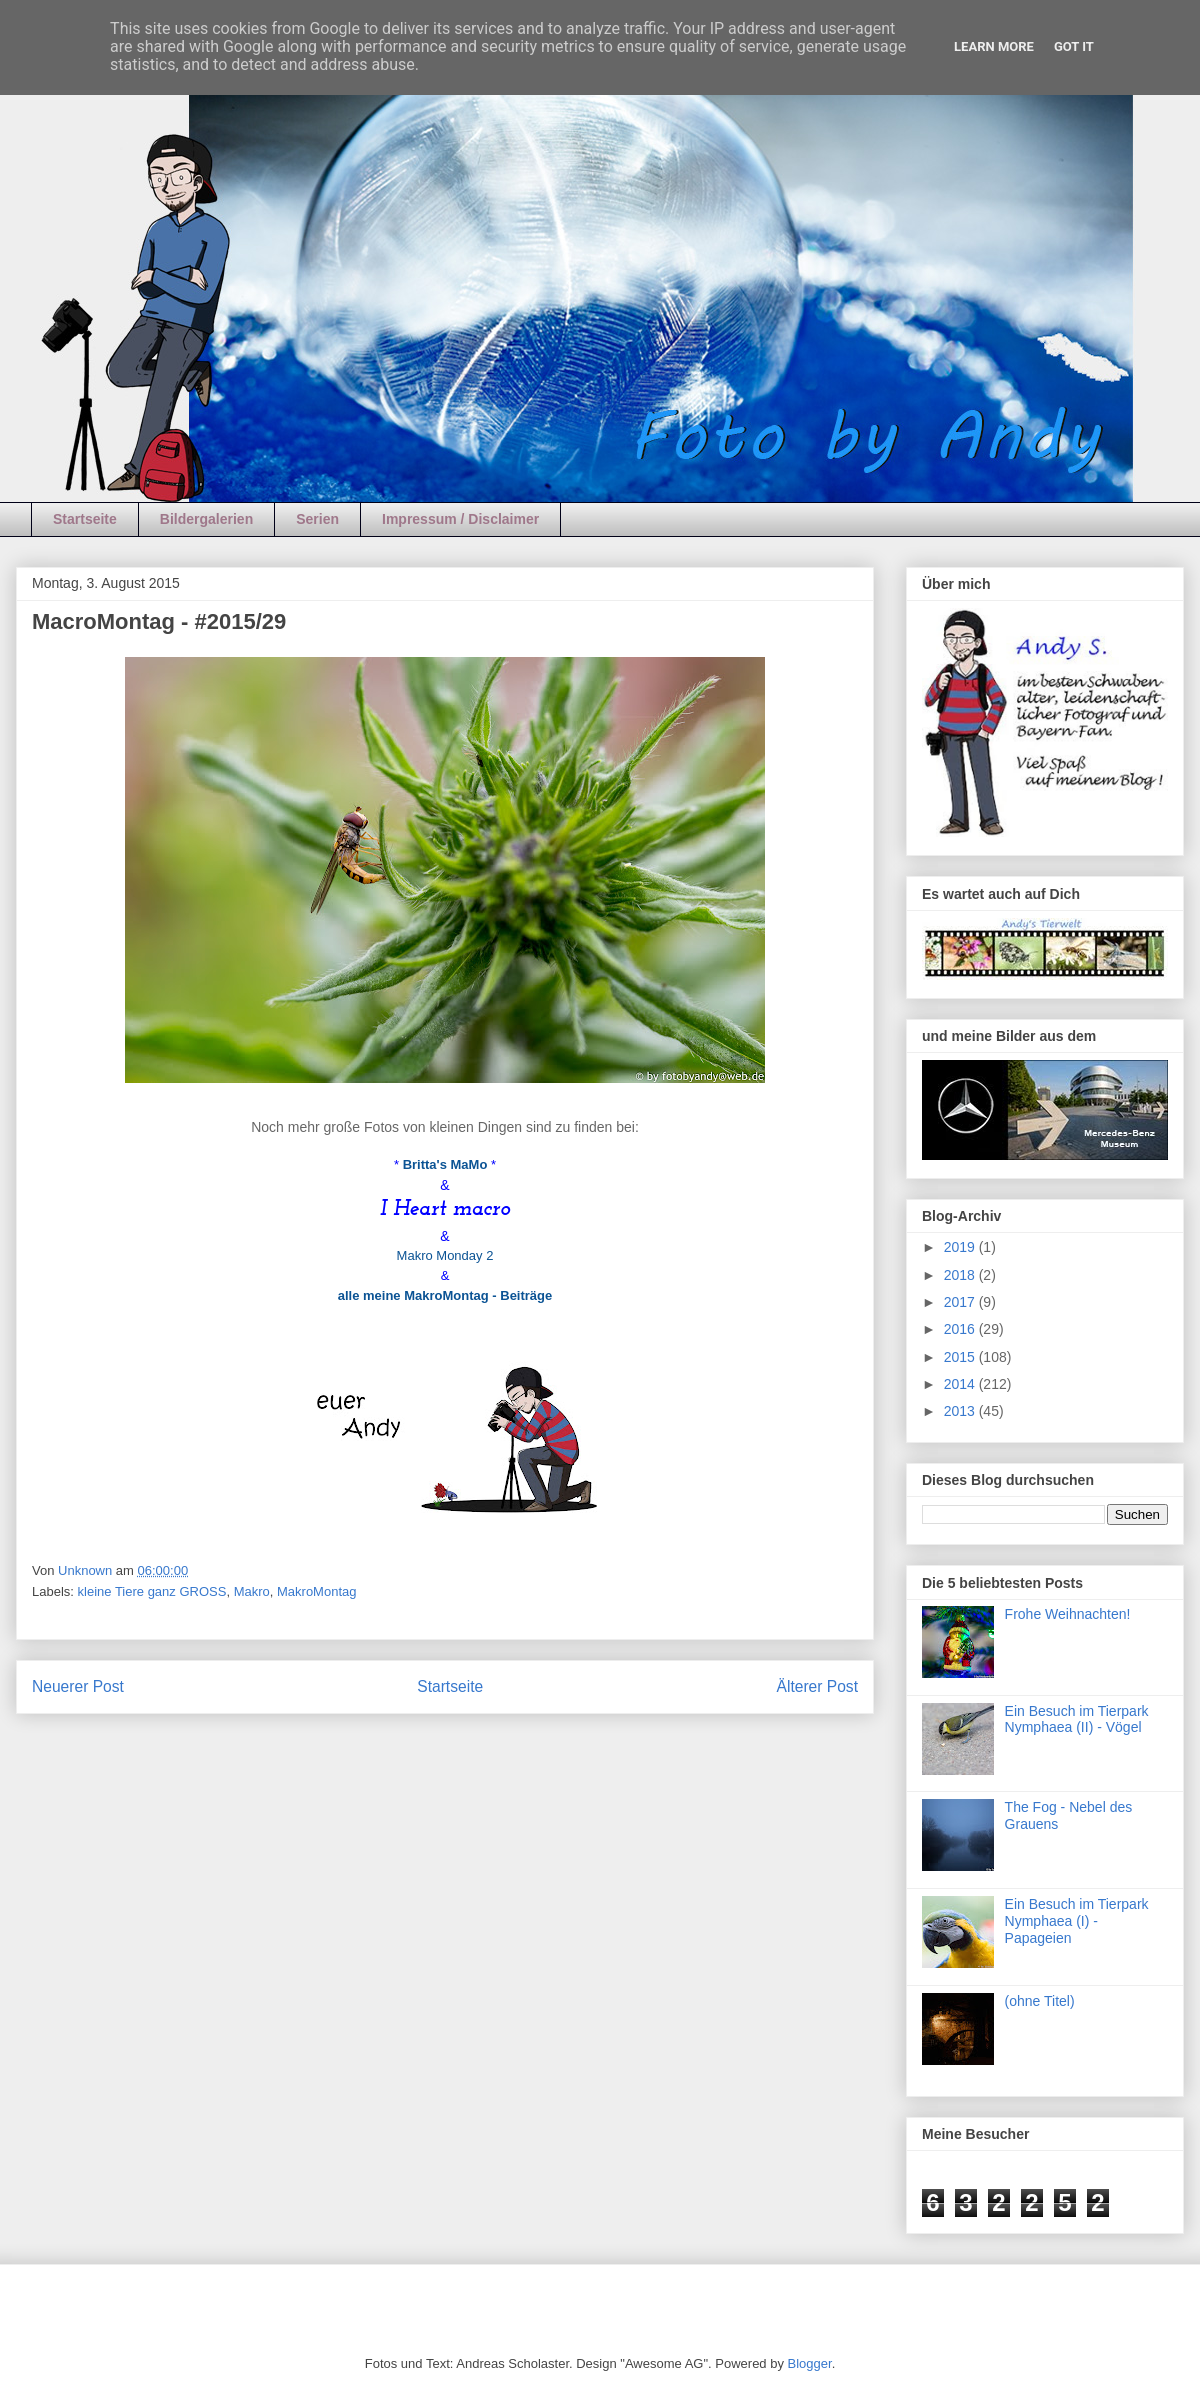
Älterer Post (817, 1686)
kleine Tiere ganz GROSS (152, 1591)
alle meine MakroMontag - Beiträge (445, 1295)
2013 (961, 1411)
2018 (961, 1275)
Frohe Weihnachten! (1068, 1614)
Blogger (810, 2363)
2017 (961, 1302)
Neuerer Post (78, 1686)
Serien (317, 519)
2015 (961, 1357)
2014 (961, 1384)
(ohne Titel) (1040, 2001)
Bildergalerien (206, 519)
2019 (961, 1247)
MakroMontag (316, 1591)
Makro (252, 1591)
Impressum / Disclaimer (460, 519)
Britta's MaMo (445, 1164)
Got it (1074, 46)
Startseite (85, 519)
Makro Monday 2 (445, 1255)
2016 (961, 1329)
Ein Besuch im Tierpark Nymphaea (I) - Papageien (1077, 1921)
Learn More (994, 46)
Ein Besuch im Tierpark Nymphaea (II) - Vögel (1077, 1719)
